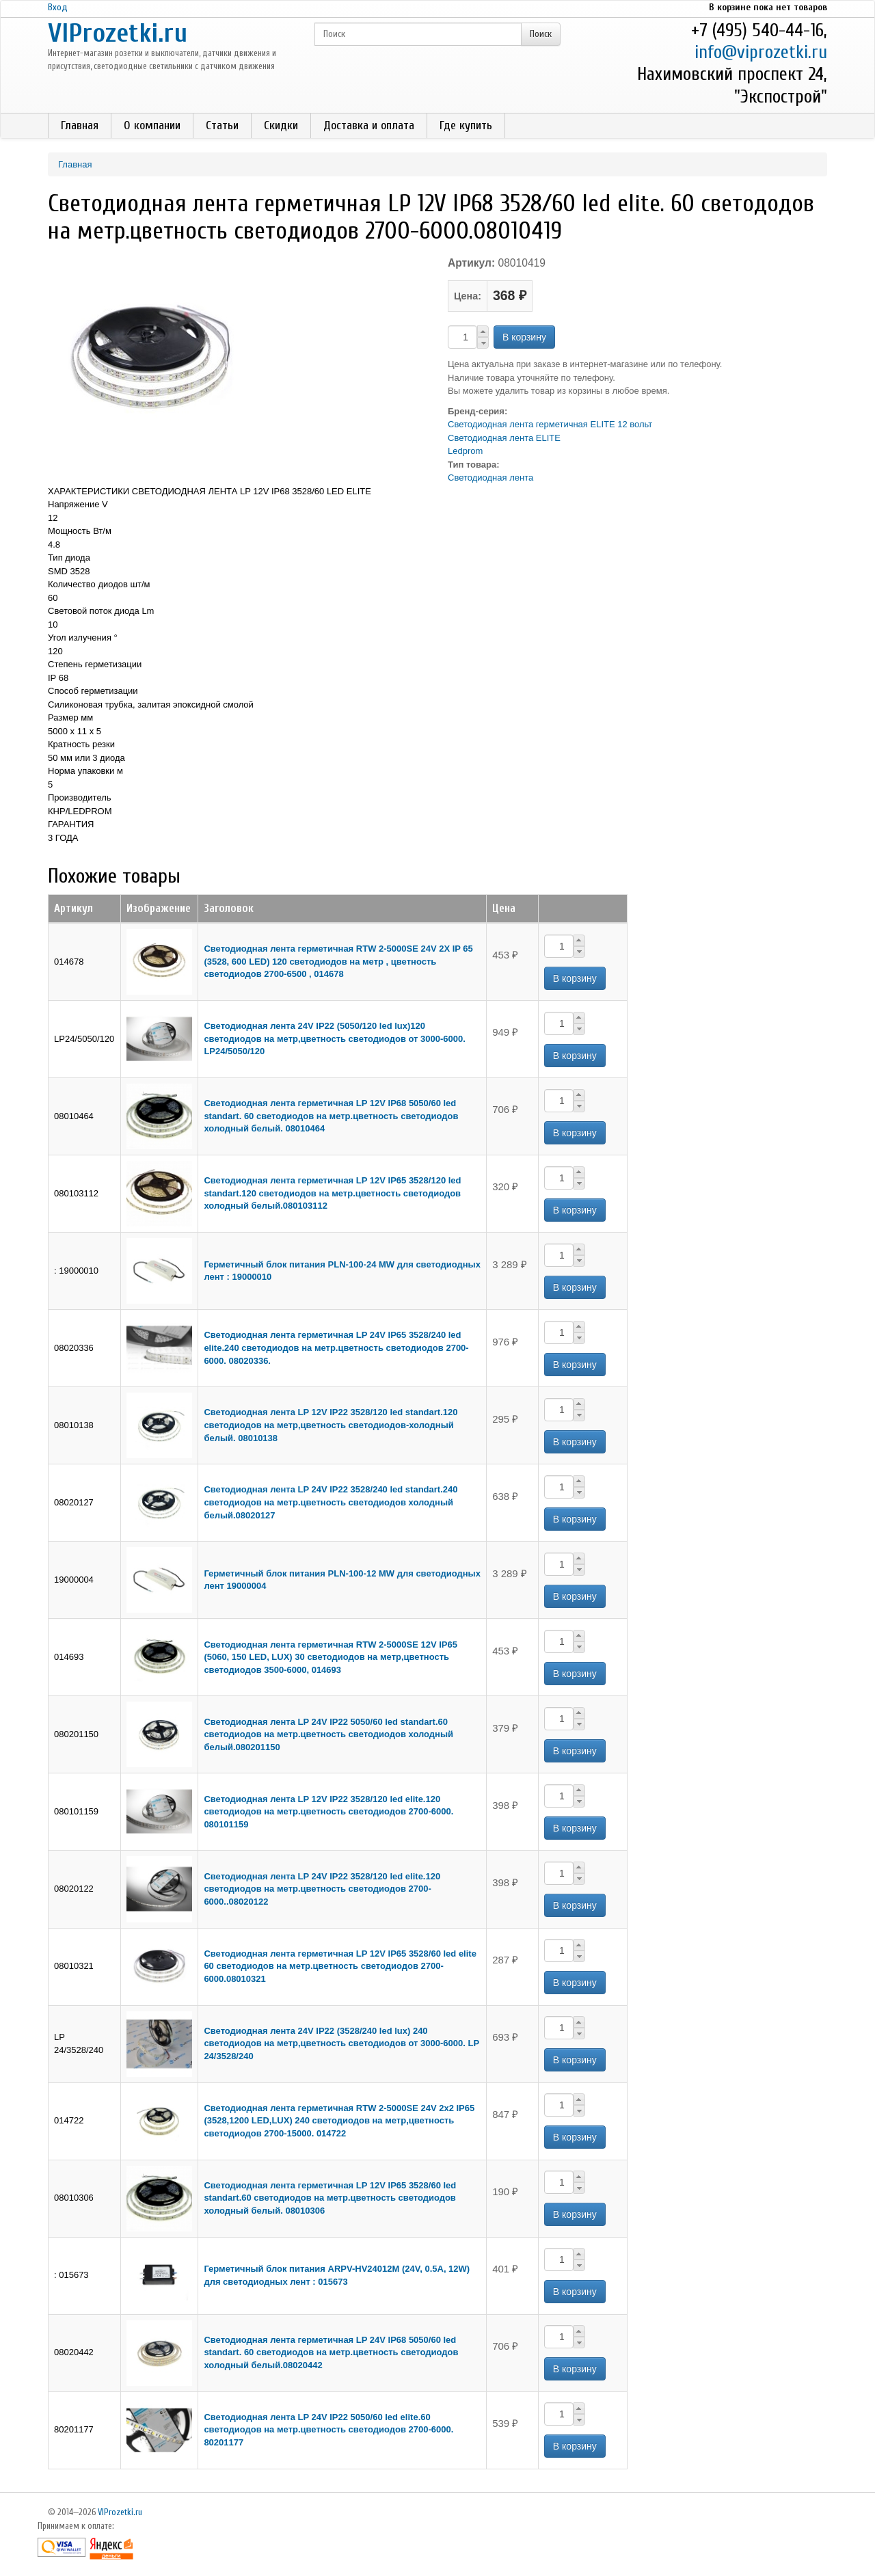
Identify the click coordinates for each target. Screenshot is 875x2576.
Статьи (222, 125)
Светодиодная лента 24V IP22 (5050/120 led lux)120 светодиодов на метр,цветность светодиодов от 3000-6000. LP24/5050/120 (335, 1038)
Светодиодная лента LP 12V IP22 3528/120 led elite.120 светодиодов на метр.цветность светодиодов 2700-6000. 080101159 (328, 1811)
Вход (58, 7)
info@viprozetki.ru (761, 52)
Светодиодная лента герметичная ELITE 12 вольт (550, 424)
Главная (79, 125)
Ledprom (465, 451)
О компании (152, 125)
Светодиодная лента (490, 477)
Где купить (466, 125)
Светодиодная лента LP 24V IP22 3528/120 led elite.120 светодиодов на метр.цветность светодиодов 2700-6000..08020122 (322, 1889)
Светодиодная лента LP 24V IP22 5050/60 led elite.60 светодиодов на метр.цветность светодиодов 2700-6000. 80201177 (328, 2429)
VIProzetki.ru (117, 33)
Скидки (281, 125)
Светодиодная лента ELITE (504, 438)
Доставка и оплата (368, 125)
